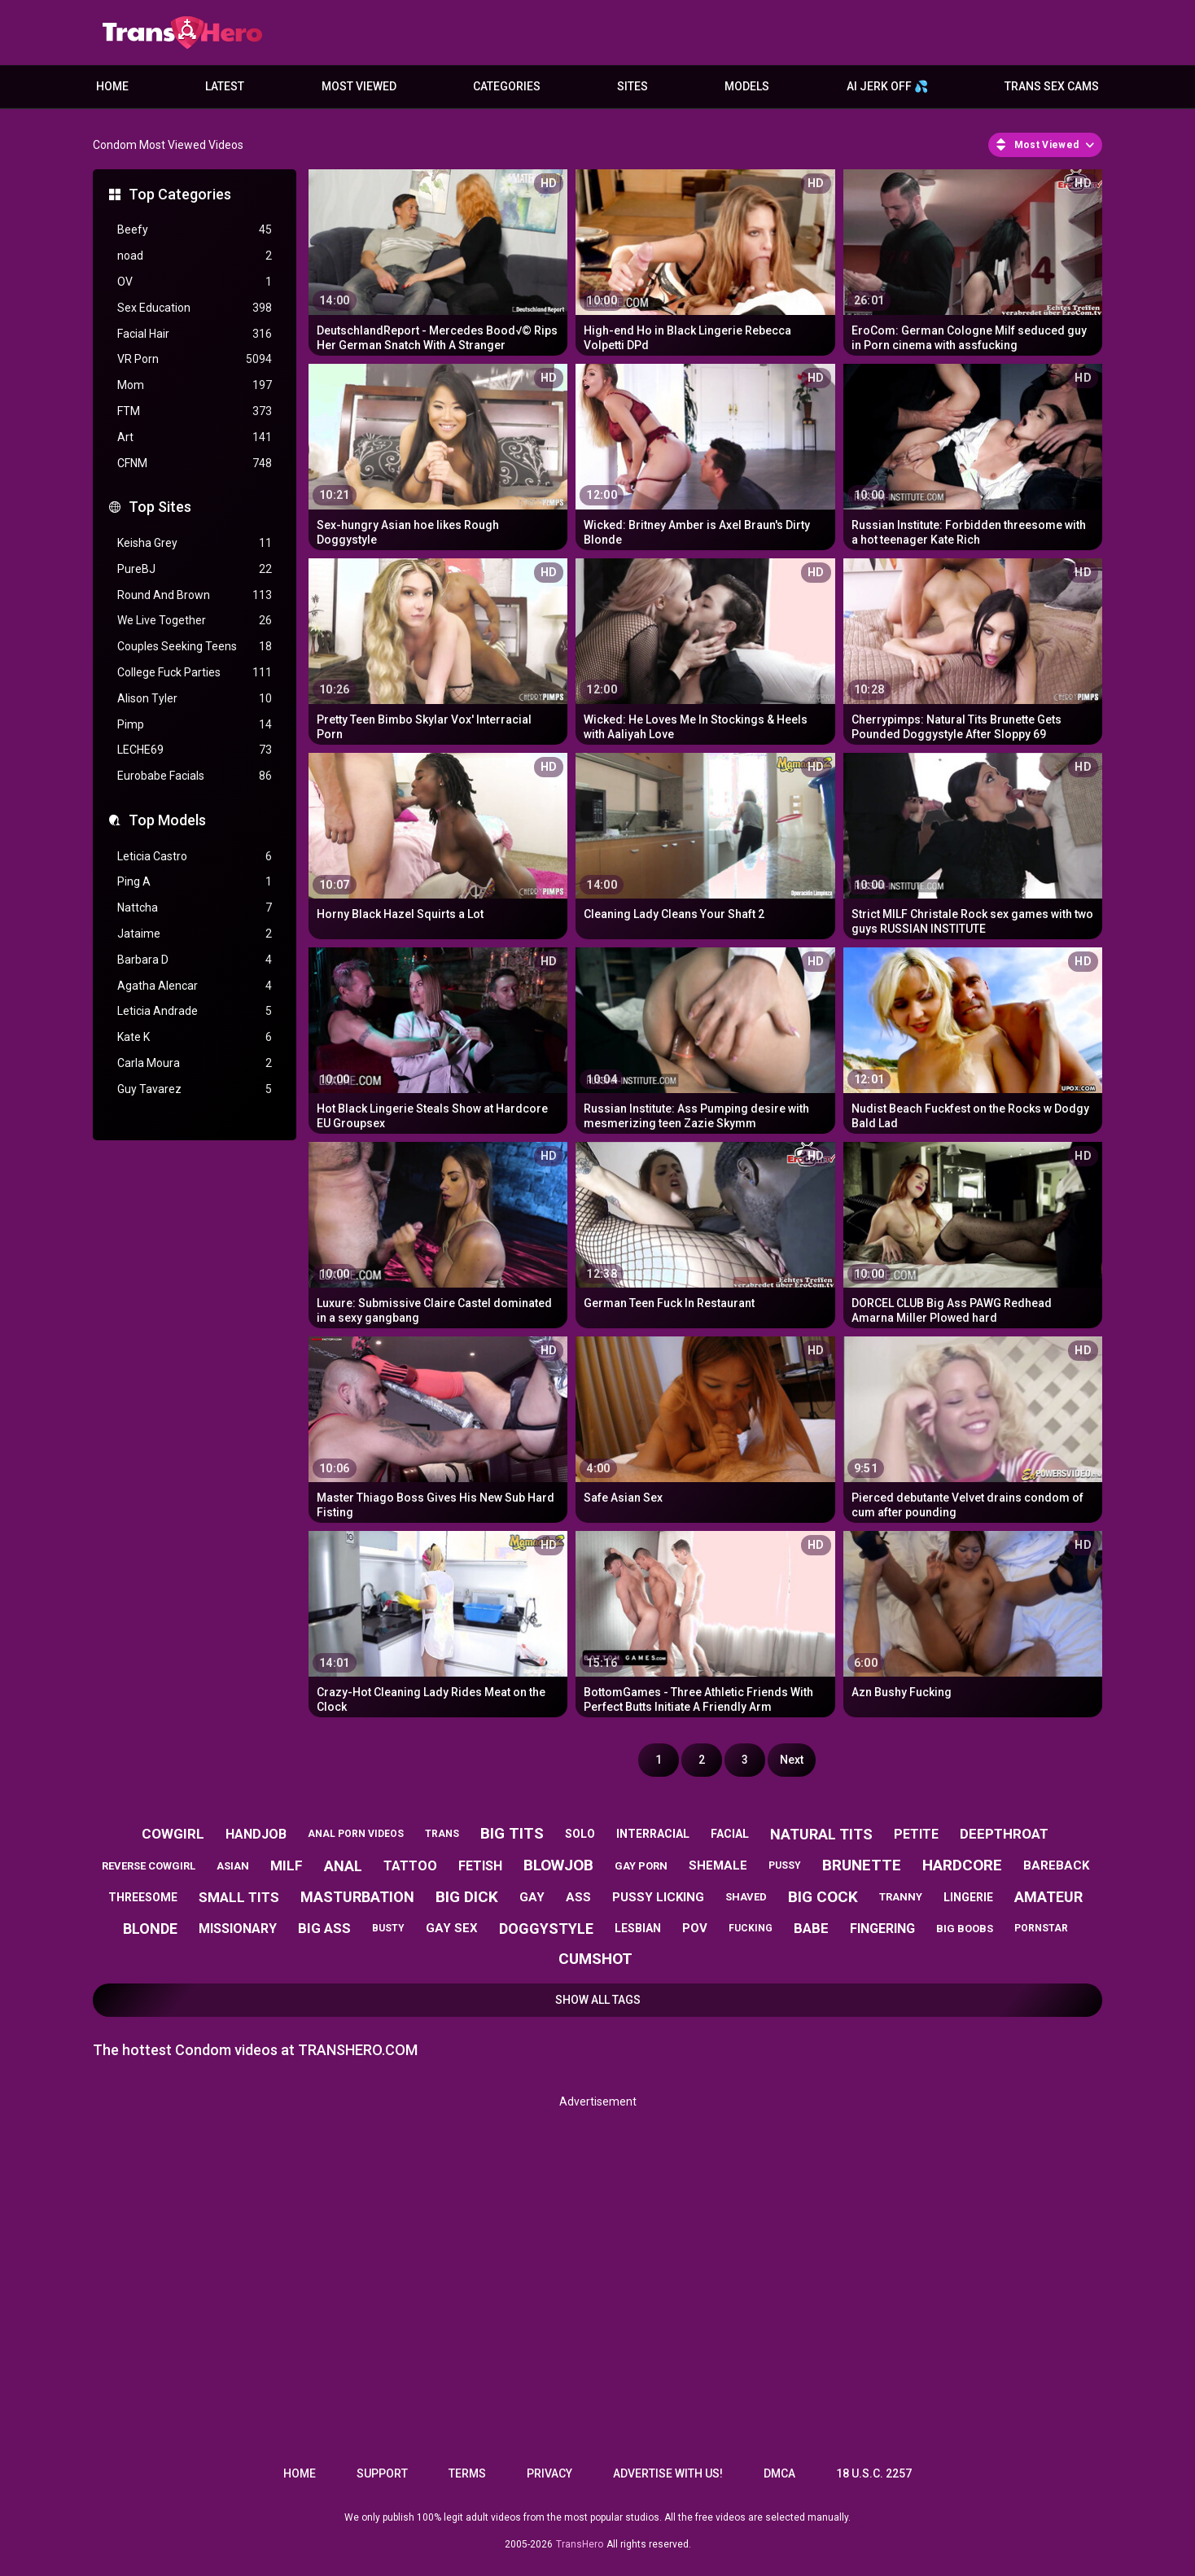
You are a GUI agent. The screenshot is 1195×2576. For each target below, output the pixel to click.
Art (194, 437)
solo (580, 1833)
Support (382, 2473)
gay (532, 1897)
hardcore (962, 1865)
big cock (823, 1896)
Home (112, 86)
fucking (751, 1928)
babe (811, 1928)
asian (233, 1866)
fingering (882, 1928)
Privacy (549, 2473)
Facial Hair (194, 334)
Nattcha (194, 908)
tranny (900, 1897)
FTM (194, 411)
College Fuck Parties (194, 673)
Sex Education (194, 308)
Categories (507, 86)
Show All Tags (598, 1999)
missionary (238, 1928)
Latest (224, 86)
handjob (256, 1834)
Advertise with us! (668, 2473)
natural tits (821, 1834)
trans (442, 1833)
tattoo (410, 1866)
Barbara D (194, 960)
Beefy (194, 230)
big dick (467, 1896)
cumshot (595, 1958)
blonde (150, 1928)
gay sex (452, 1928)
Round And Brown (194, 595)
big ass (324, 1928)
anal (343, 1865)
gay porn (641, 1866)
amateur (1048, 1896)
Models (746, 86)
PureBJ (194, 569)
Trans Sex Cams (1052, 86)
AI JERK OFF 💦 (887, 86)
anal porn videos (356, 1833)
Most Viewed (359, 86)
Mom (194, 385)
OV (194, 282)
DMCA (779, 2473)
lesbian (638, 1928)
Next (791, 1759)
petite (916, 1834)
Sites (632, 86)
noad (194, 256)
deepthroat (1004, 1834)
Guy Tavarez (194, 1089)
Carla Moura (194, 1063)
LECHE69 (194, 750)
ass (578, 1897)
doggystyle (546, 1928)
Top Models (167, 820)
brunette (861, 1865)
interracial (652, 1833)
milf (286, 1865)
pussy (784, 1865)
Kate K (194, 1037)
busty (388, 1928)
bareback (1056, 1865)
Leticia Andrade (194, 1011)
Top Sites (160, 506)
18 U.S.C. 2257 (874, 2473)
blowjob (558, 1865)
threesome (142, 1897)
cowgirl (173, 1834)
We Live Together (194, 621)
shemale (718, 1865)
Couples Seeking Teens (194, 647)
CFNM (194, 463)
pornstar (1041, 1928)
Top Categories (180, 194)
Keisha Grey (194, 543)
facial (730, 1833)
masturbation (357, 1896)
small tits (239, 1897)
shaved (746, 1897)
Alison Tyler (194, 699)
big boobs (964, 1928)
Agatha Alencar (194, 986)
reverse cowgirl (148, 1866)
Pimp (194, 725)
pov (694, 1928)
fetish (480, 1866)
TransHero (579, 2544)
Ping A (194, 882)
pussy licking (658, 1897)
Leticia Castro (194, 857)
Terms (467, 2473)
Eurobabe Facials (194, 776)
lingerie (968, 1897)
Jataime (194, 934)
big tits (512, 1833)
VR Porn (194, 359)
